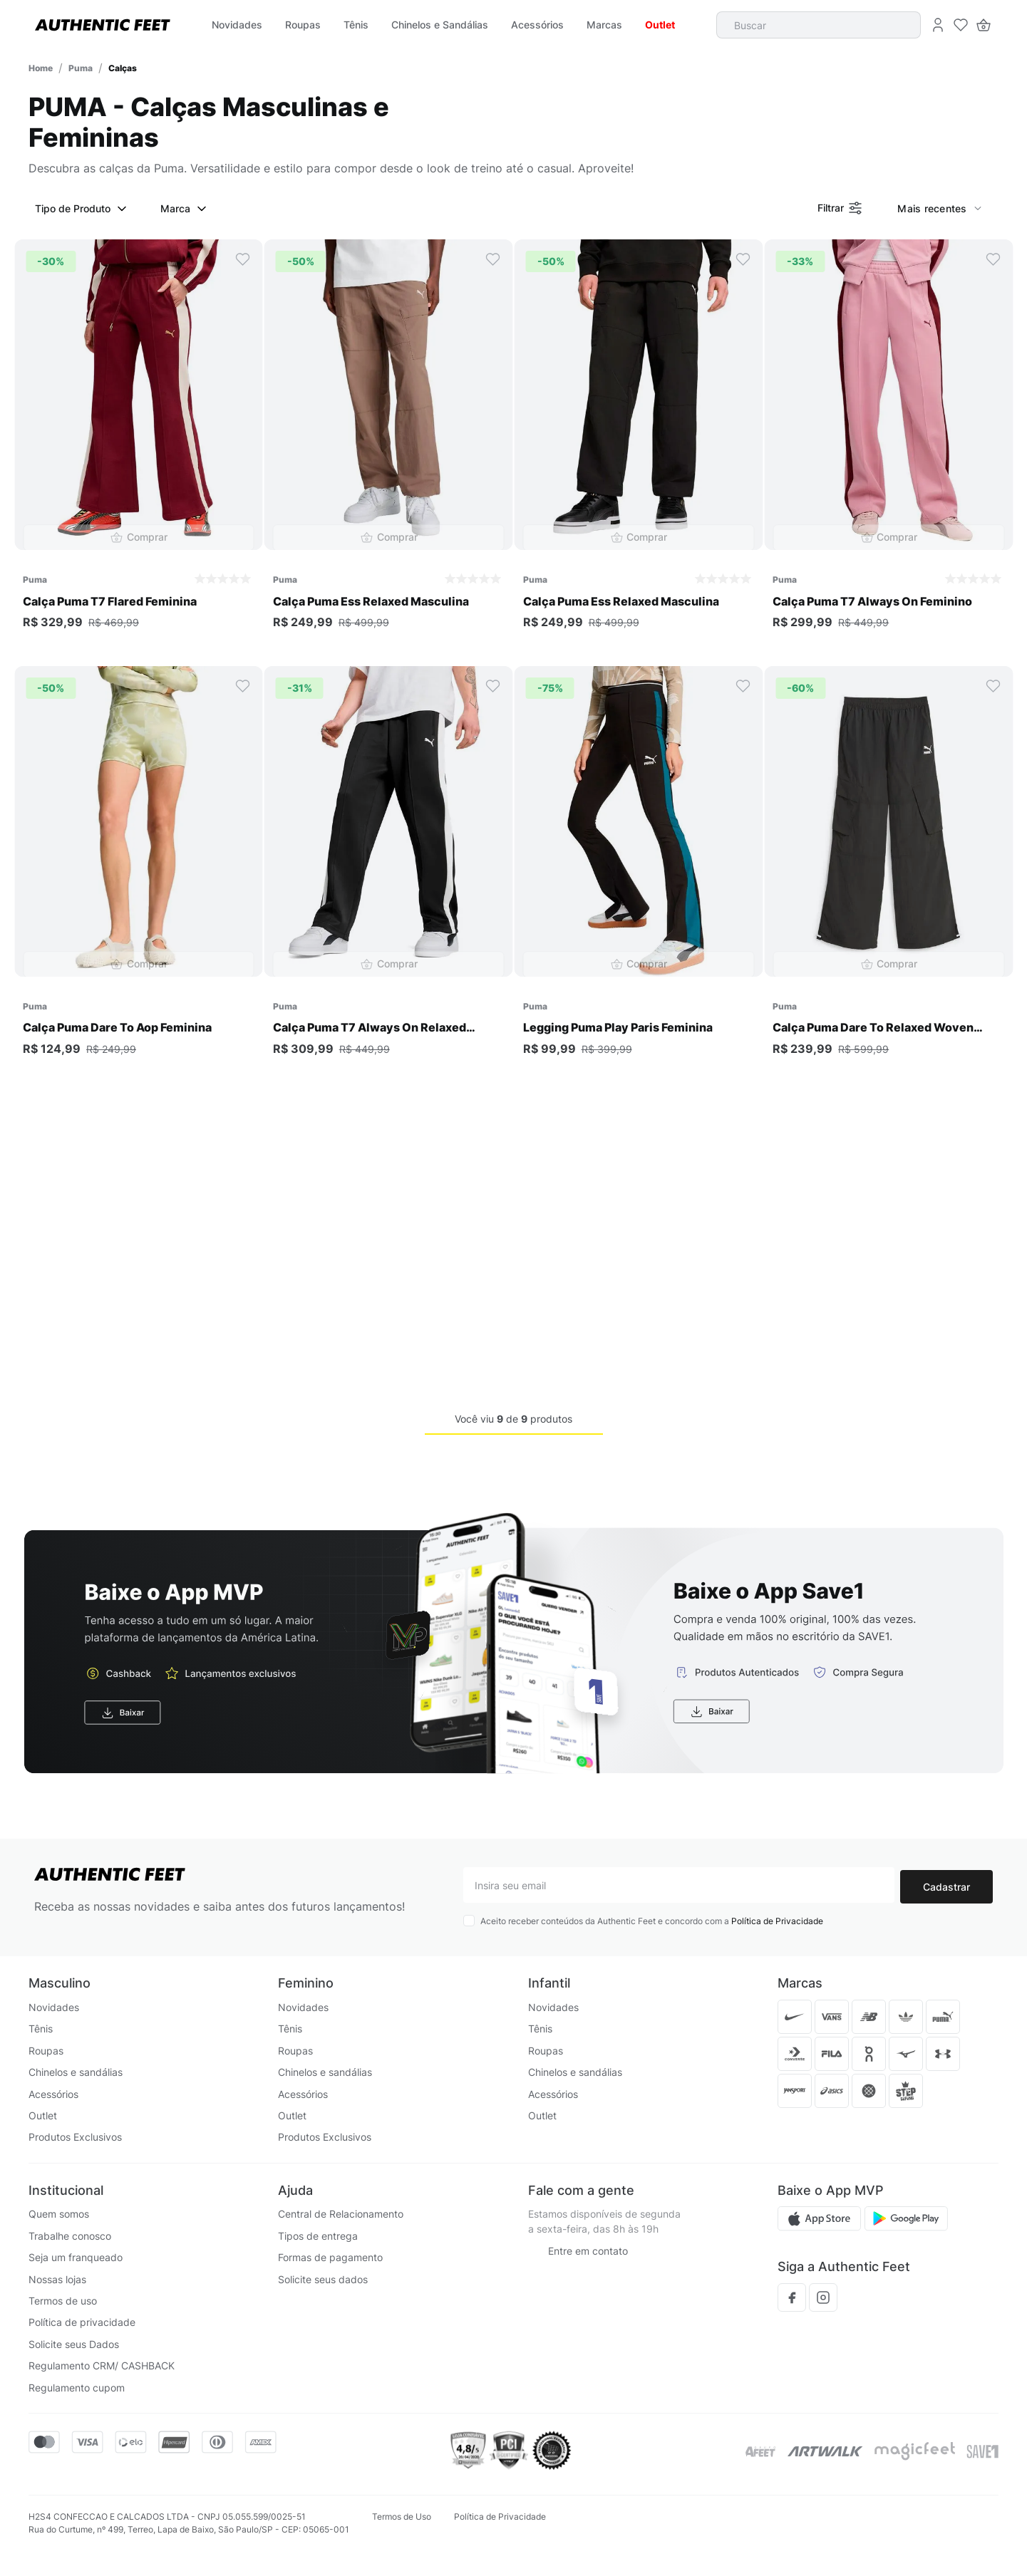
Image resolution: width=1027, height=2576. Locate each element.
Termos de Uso (401, 2516)
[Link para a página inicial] (41, 68)
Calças (122, 68)
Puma (80, 68)
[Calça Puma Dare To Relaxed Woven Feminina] (888, 873)
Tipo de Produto (82, 208)
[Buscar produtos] (908, 25)
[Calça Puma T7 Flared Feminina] (138, 447)
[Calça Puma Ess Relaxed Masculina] (388, 447)
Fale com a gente (581, 2190)
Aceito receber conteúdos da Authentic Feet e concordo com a (651, 1921)
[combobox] (825, 24)
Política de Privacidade (777, 1921)
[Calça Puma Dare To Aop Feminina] (138, 873)
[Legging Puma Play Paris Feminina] (639, 873)
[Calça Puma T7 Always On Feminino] (888, 447)
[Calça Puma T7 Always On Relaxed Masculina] (388, 873)
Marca (185, 208)
